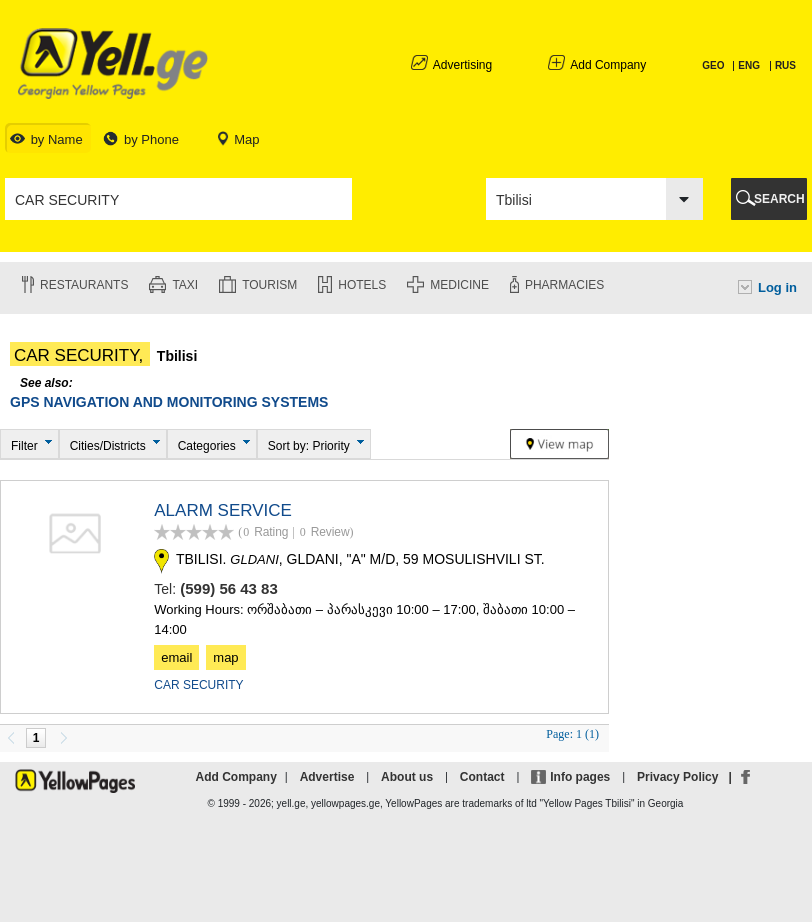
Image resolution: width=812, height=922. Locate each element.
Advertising (462, 65)
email (176, 657)
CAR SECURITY (198, 685)
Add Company (608, 65)
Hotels (362, 285)
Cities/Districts (108, 446)
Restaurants (84, 285)
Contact (482, 777)
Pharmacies (564, 285)
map (225, 657)
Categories (207, 446)
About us (407, 777)
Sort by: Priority (309, 446)
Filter (24, 446)
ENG (749, 65)
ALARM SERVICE (223, 510)
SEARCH (779, 199)
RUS (785, 65)
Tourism (269, 285)
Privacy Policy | (687, 777)
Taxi (185, 285)
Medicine (459, 285)
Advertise (327, 777)
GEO (714, 65)
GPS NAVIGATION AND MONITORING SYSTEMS (169, 402)
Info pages (580, 777)
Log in (777, 287)
